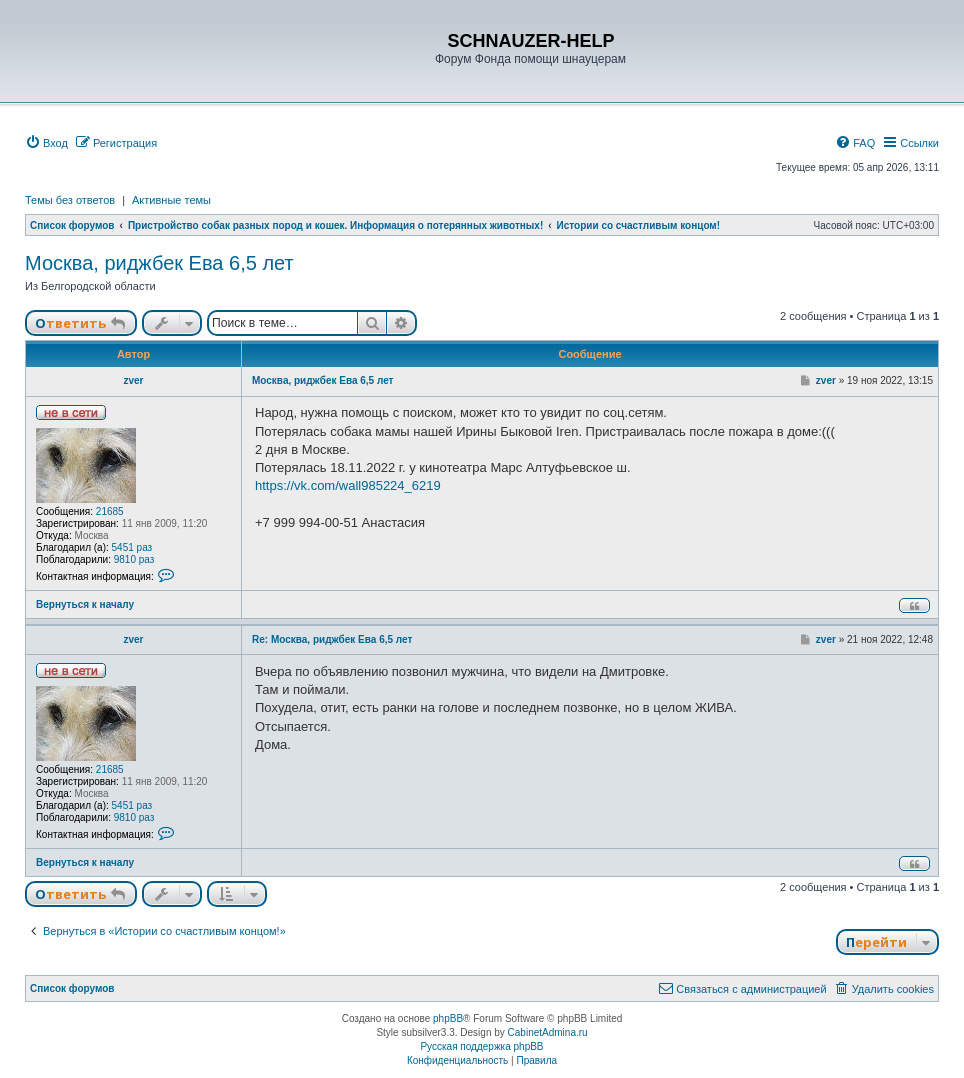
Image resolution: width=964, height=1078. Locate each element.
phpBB (448, 1018)
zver (133, 380)
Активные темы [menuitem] (171, 200)
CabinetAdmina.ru (548, 1032)
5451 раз (132, 547)
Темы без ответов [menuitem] (70, 200)
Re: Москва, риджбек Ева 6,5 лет (332, 639)
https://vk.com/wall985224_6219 (348, 485)
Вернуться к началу (85, 604)
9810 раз (134, 559)
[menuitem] (46, 143)
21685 (110, 511)
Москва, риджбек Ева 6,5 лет (159, 263)
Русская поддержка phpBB (481, 1046)
